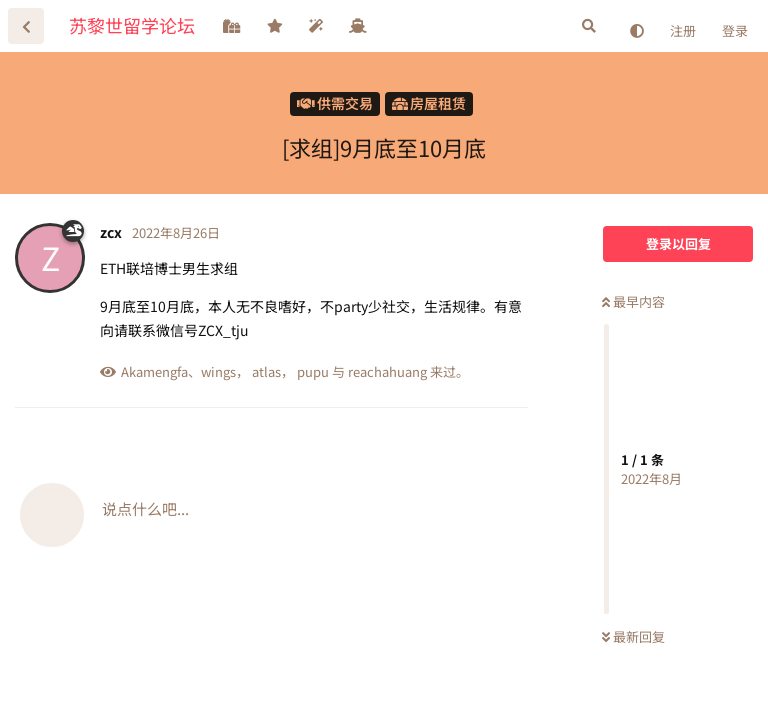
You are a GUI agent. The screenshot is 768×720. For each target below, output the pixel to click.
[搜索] (589, 26)
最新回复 (633, 636)
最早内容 (633, 301)
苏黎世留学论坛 (132, 25)
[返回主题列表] (26, 26)
